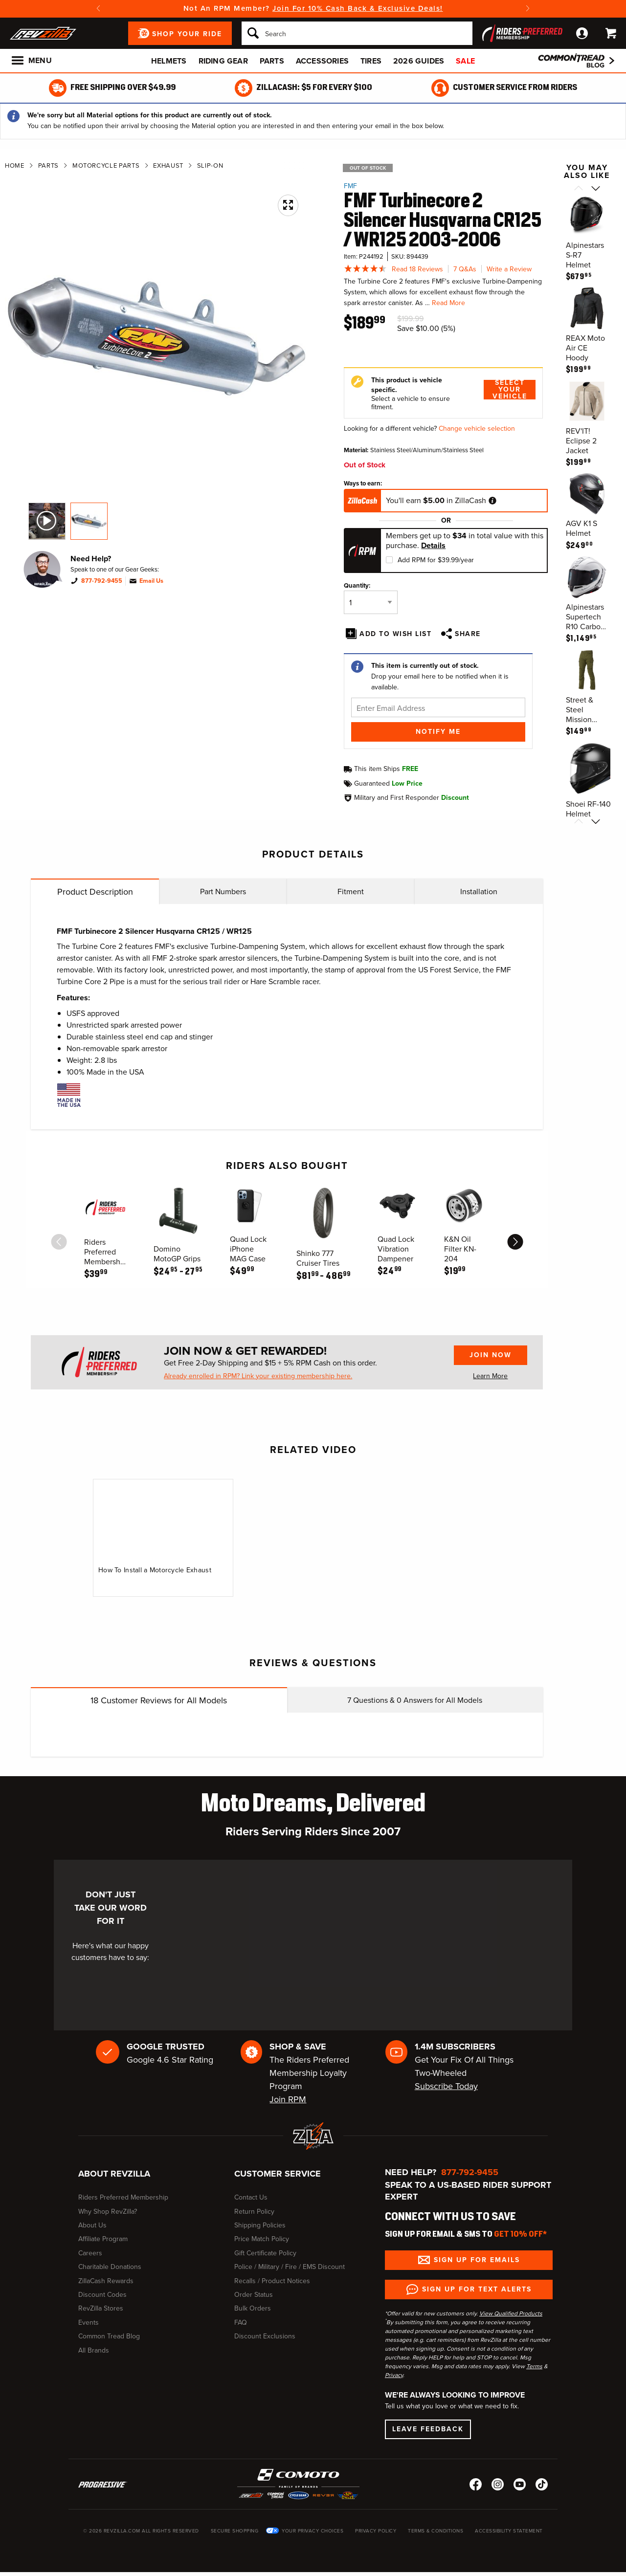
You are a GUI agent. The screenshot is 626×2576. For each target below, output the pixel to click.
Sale (465, 60)
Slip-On (210, 165)
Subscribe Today (446, 2086)
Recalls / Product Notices (272, 2281)
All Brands (93, 2350)
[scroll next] (515, 1242)
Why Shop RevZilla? (107, 2211)
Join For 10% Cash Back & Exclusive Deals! (357, 8)
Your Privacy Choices (312, 2530)
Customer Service (277, 2173)
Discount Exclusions (264, 2336)
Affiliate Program (103, 2239)
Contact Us (251, 2197)
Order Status (253, 2295)
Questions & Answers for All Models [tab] (414, 1700)
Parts (272, 60)
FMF (350, 186)
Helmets (168, 60)
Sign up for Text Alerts (477, 2289)
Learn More (490, 1376)
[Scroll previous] (578, 189)
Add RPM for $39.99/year (436, 560)
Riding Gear (223, 60)
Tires (370, 60)
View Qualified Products (510, 2313)
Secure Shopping (235, 2530)
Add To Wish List (395, 634)
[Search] (357, 33)
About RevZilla (114, 2173)
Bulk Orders (252, 2308)
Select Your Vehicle (509, 389)
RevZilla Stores (100, 2308)
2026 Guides (418, 60)
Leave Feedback (428, 2429)
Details (433, 545)
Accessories (322, 60)
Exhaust (168, 165)
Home (14, 165)
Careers (90, 2253)
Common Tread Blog (109, 2336)
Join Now (491, 1355)
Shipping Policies (260, 2225)
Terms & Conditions (435, 2530)
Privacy (394, 2375)
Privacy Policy (375, 2530)
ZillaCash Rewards (106, 2281)
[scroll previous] (59, 1242)
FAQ (240, 2322)
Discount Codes (102, 2295)
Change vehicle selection (477, 428)
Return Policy (254, 2211)
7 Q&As (464, 269)
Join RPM (287, 2099)
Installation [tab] (478, 891)
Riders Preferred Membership (123, 2197)
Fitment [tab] (350, 891)
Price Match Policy (261, 2239)
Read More (448, 303)
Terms (534, 2366)
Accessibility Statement (509, 2530)
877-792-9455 (101, 580)
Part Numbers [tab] (223, 891)
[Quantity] (371, 602)
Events (88, 2322)
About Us (92, 2225)
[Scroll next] (595, 189)
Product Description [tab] (95, 891)
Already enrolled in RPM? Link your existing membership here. (258, 1376)
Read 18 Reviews (417, 269)
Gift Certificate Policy (265, 2253)
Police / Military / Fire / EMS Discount (289, 2267)
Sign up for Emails (477, 2260)
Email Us (151, 580)
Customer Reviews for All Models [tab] (158, 1700)
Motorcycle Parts (105, 165)
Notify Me (438, 732)
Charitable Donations (109, 2267)
